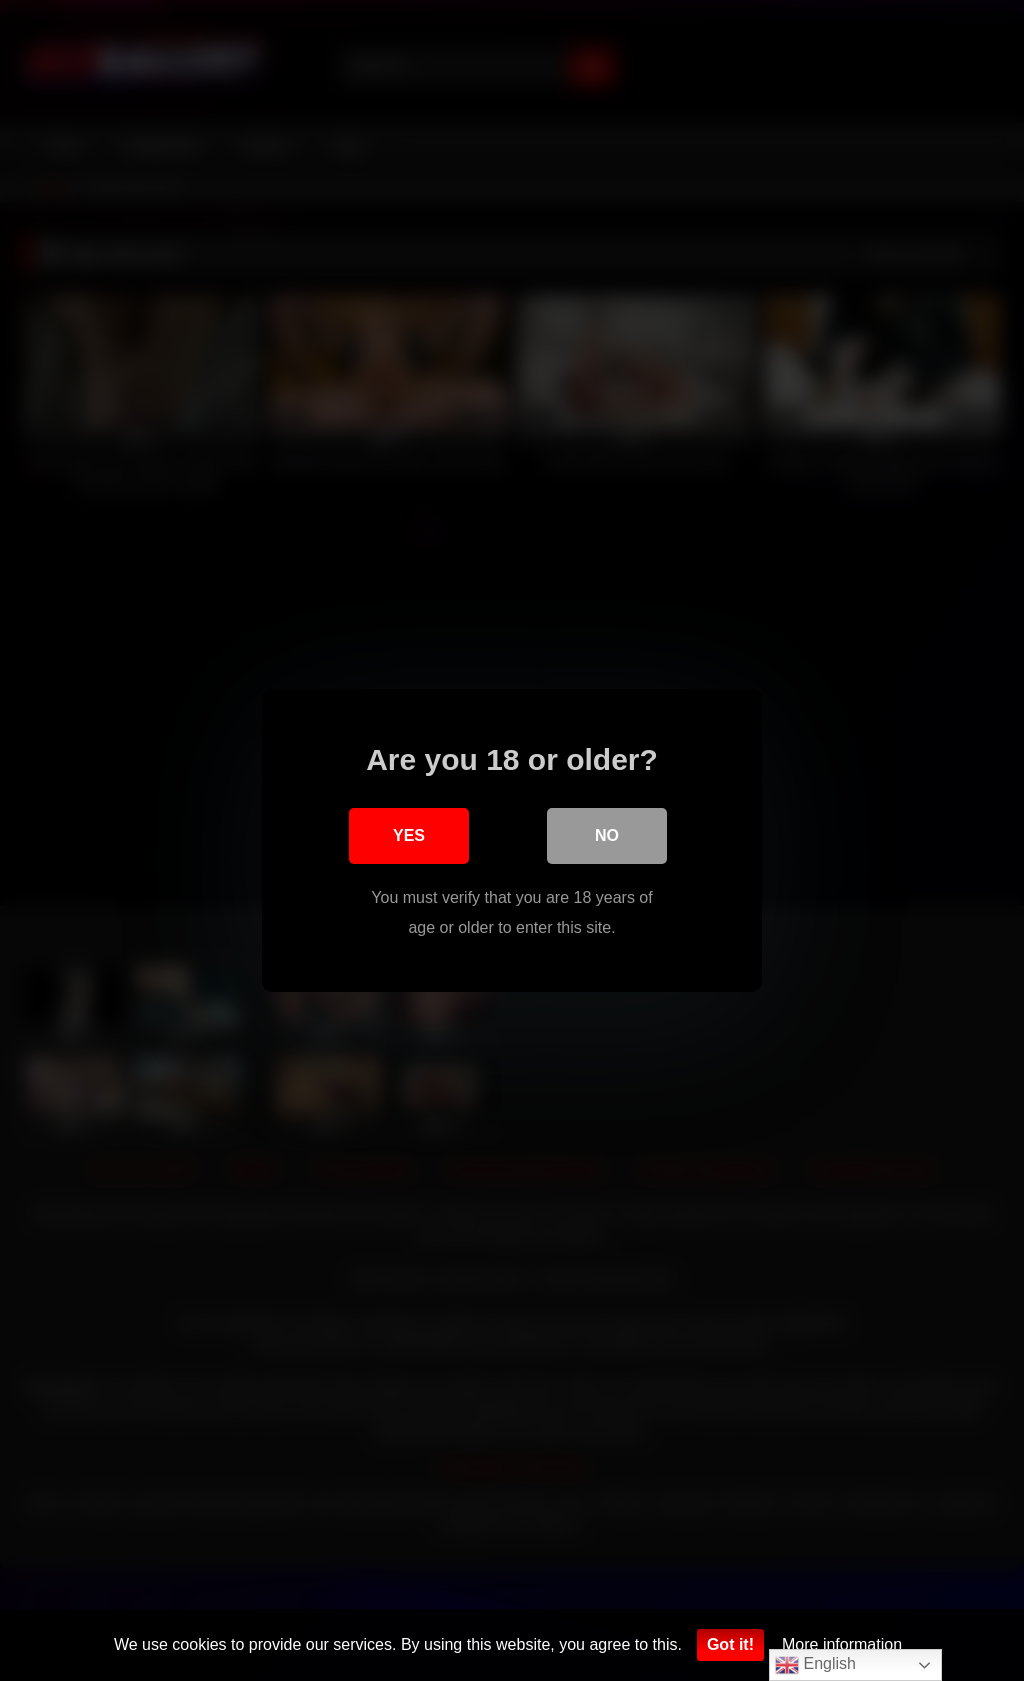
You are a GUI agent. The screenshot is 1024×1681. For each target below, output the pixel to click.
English (815, 1665)
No (607, 835)
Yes (409, 835)
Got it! (730, 1644)
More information (842, 1644)
